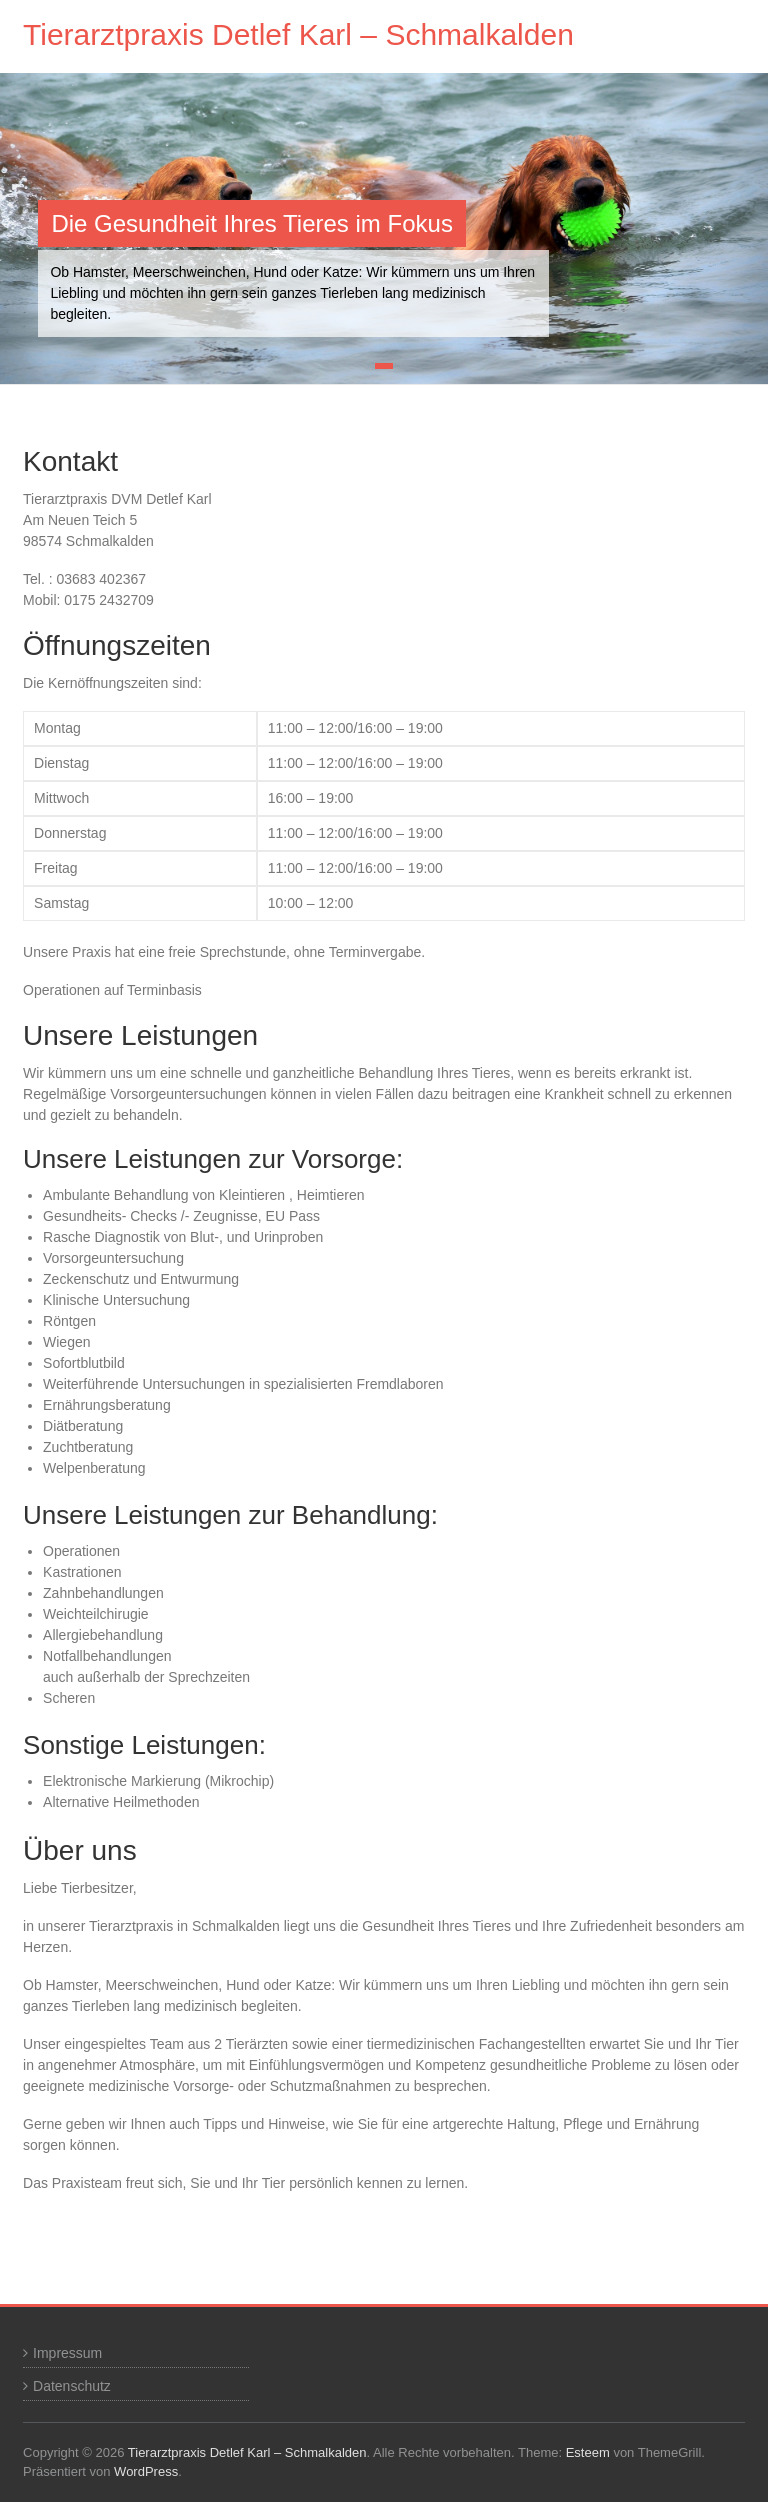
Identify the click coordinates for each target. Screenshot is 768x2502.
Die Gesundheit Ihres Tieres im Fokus (252, 223)
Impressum (67, 2353)
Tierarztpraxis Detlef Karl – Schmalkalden (298, 34)
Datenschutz (72, 2386)
